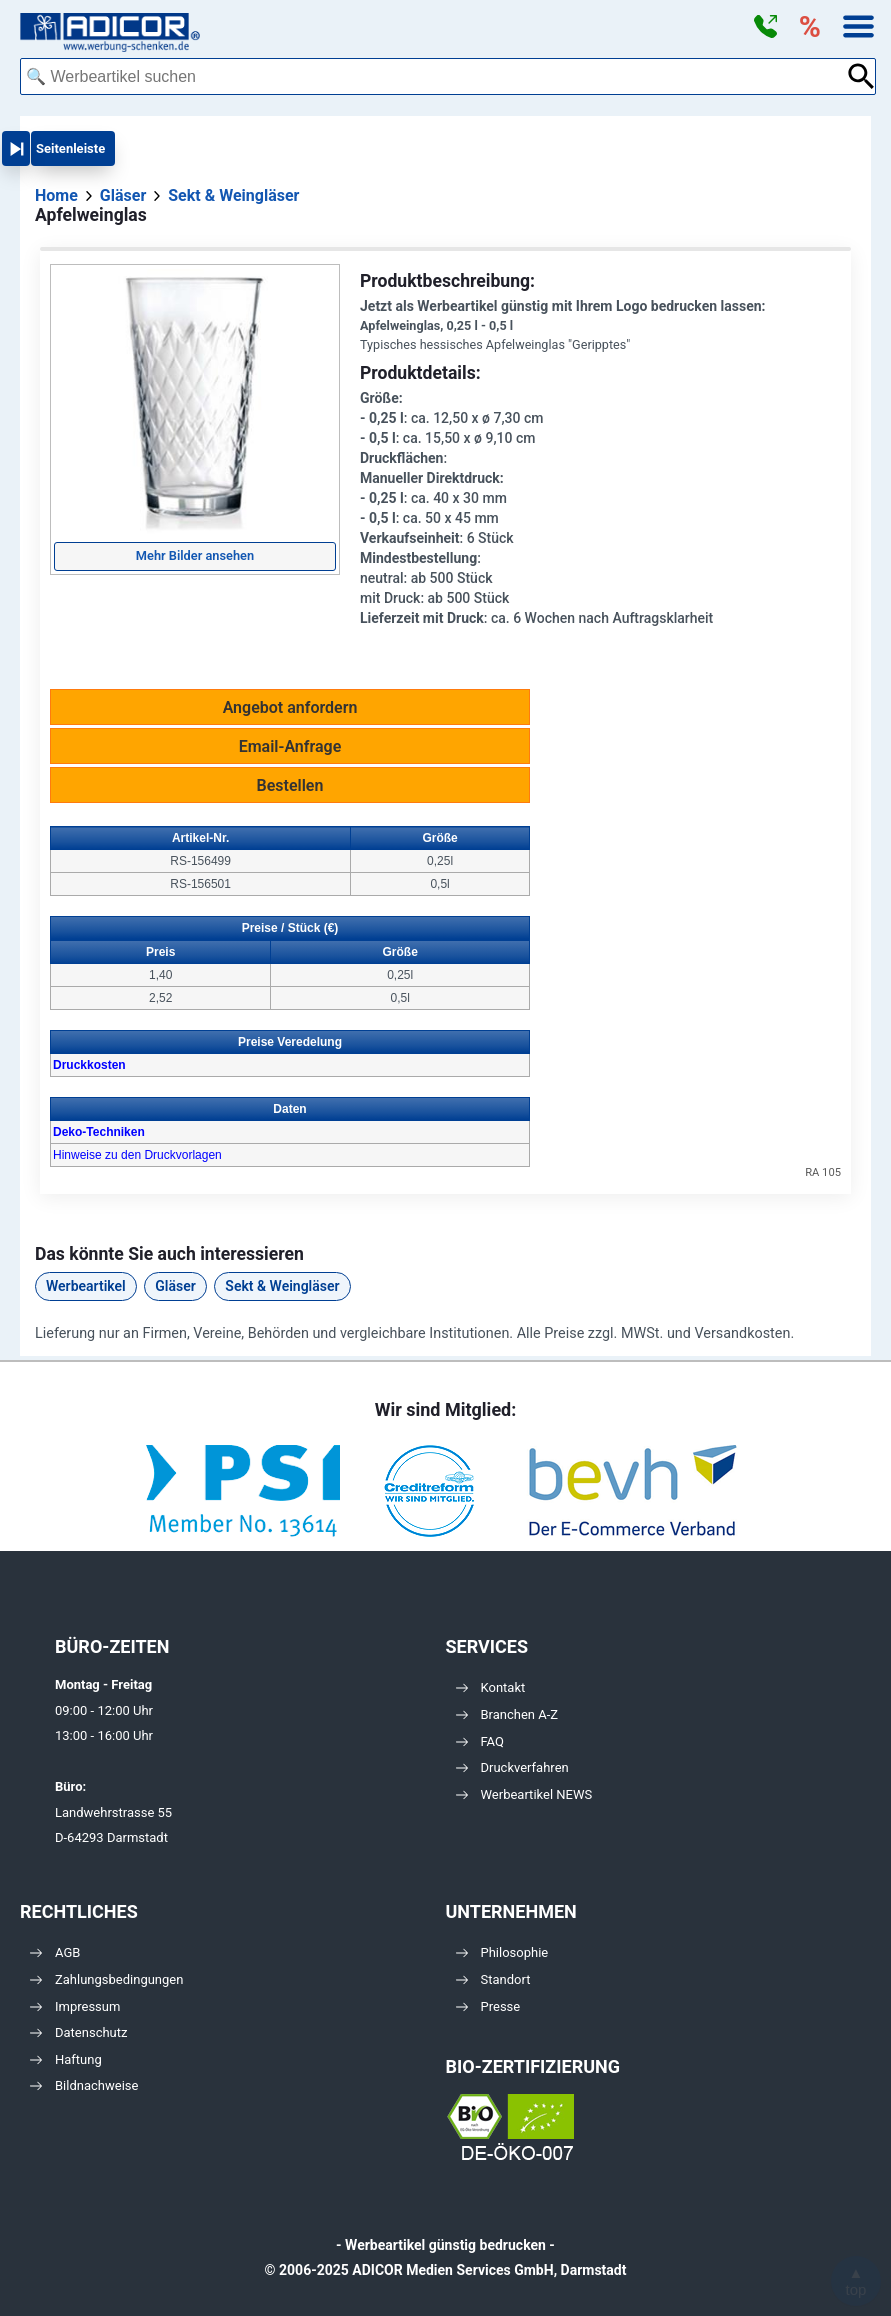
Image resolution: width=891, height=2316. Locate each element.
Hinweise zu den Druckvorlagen (137, 1155)
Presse (488, 2006)
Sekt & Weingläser (282, 1286)
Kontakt (491, 1687)
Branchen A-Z (507, 1714)
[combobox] (433, 76)
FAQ (480, 1741)
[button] (765, 27)
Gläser (175, 1286)
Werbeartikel (86, 1286)
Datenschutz (78, 2032)
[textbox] (433, 76)
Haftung (66, 2059)
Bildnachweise (84, 2085)
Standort (493, 1979)
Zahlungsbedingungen (106, 1979)
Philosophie (502, 1952)
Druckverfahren (512, 1767)
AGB (55, 1952)
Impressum (75, 2006)
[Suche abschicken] (861, 76)
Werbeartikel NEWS (524, 1794)
